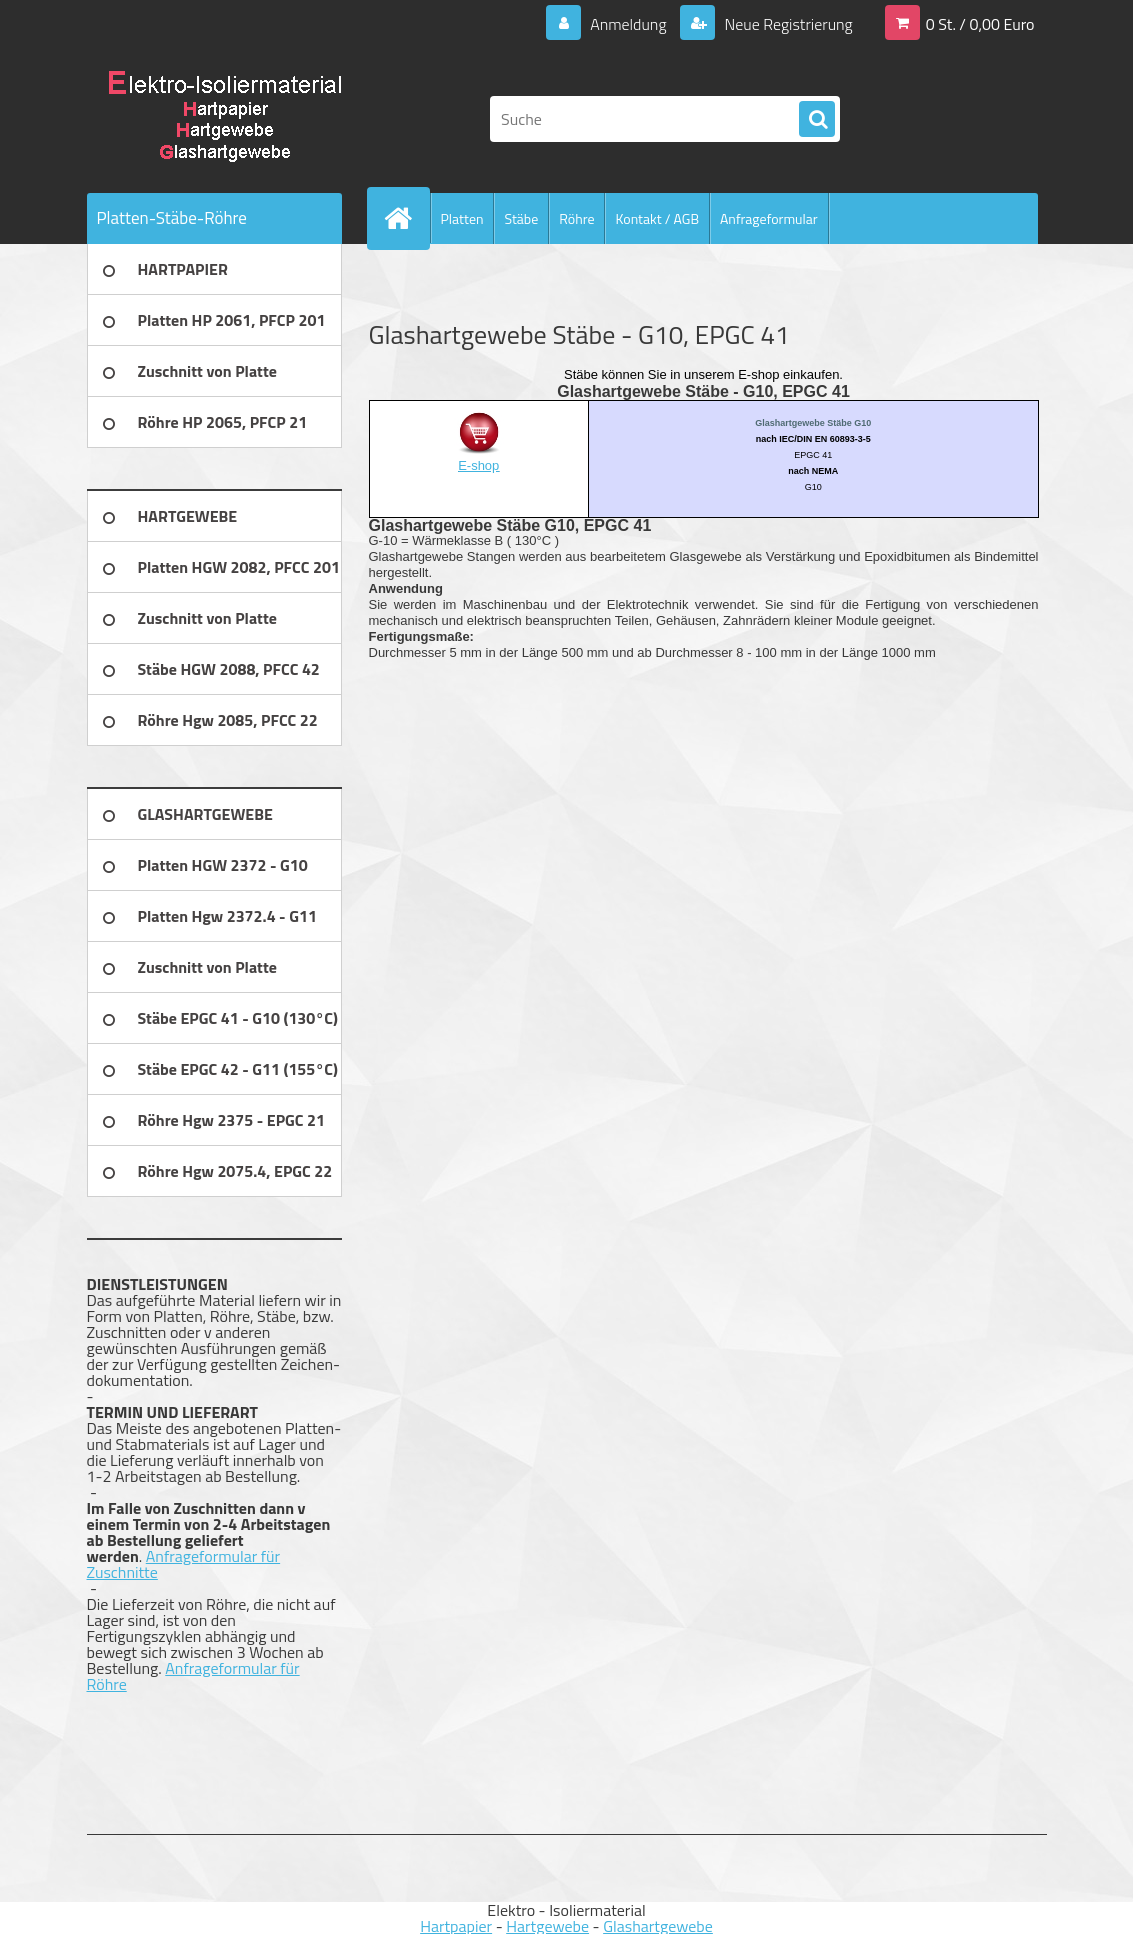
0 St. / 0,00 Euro (980, 24)
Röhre (576, 218)
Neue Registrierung (787, 24)
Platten (462, 218)
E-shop (478, 465)
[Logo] (224, 119)
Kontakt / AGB (657, 218)
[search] (817, 120)
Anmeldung (627, 24)
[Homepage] (407, 218)
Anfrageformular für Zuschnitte (184, 1564)
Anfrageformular (769, 218)
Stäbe (521, 218)
